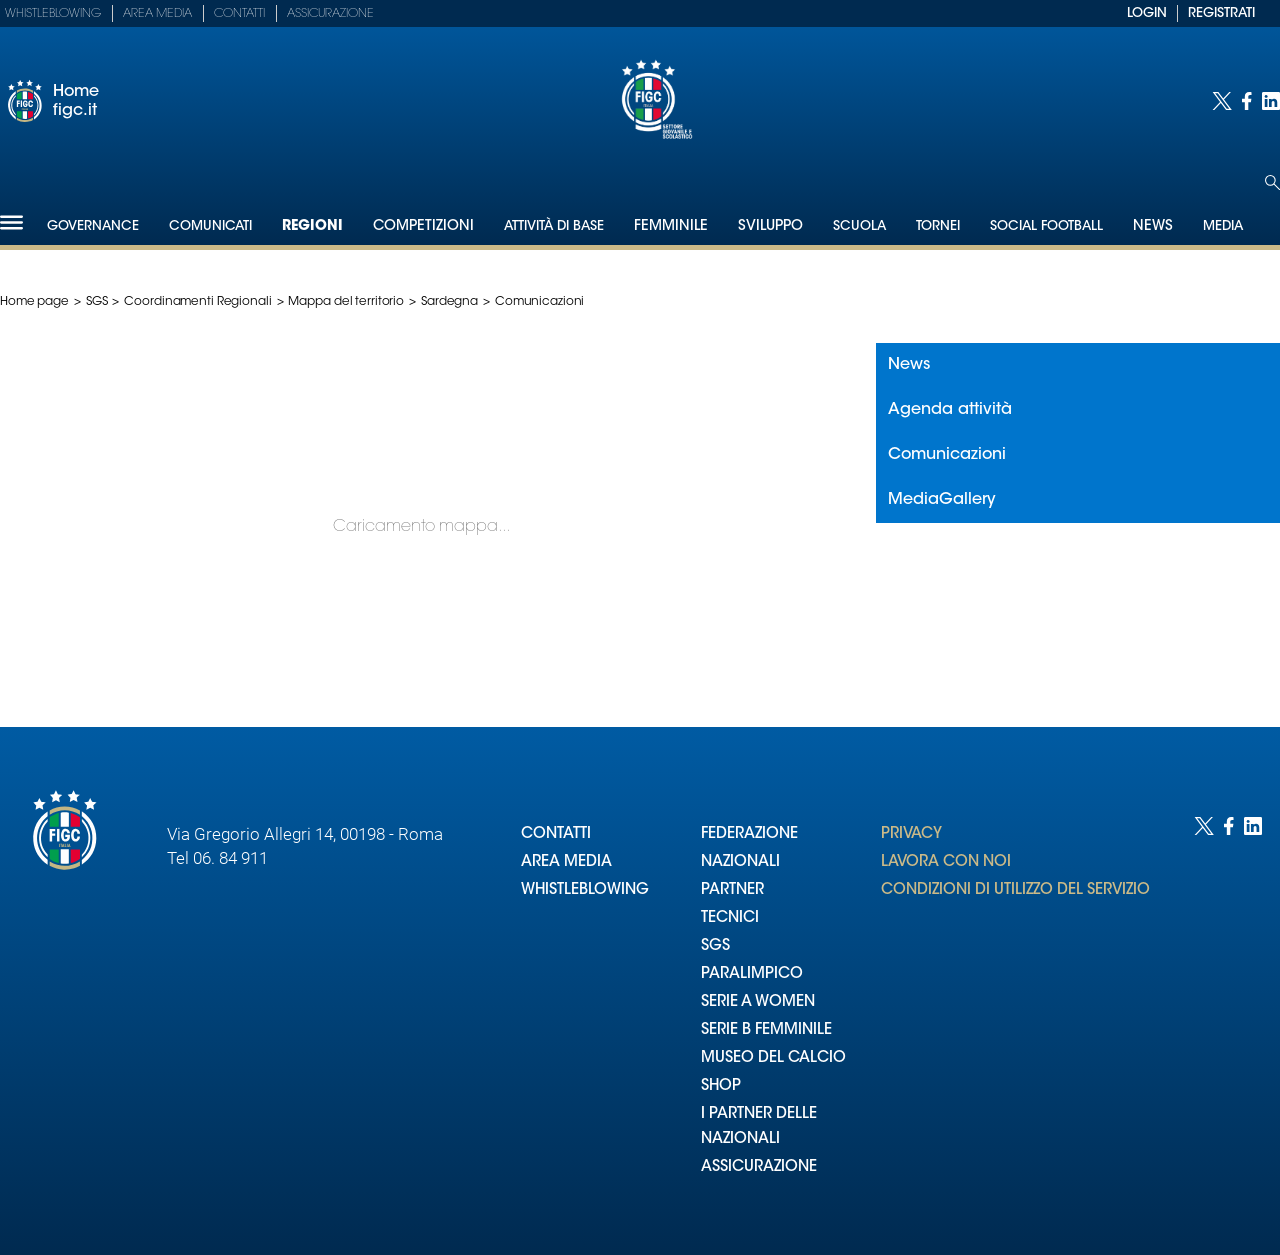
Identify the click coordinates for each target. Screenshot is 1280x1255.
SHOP (721, 1086)
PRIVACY (911, 834)
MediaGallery (942, 500)
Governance (93, 226)
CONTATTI (556, 834)
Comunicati (210, 226)
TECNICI (730, 918)
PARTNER (732, 890)
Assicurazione (330, 14)
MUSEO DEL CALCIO (773, 1058)
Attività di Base (554, 226)
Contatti (239, 14)
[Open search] (1272, 182)
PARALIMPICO (752, 974)
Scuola (859, 226)
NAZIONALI (740, 862)
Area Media (157, 14)
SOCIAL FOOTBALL (1046, 226)
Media (1223, 226)
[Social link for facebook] (1247, 101)
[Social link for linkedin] (1271, 101)
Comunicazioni (947, 455)
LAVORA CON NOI (946, 862)
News (909, 365)
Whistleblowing (53, 14)
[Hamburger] (11, 222)
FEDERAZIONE (749, 834)
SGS (97, 302)
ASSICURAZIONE (759, 1167)
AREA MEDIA (566, 862)
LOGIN (1147, 13)
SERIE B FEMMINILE (766, 1030)
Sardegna (449, 302)
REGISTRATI (1221, 13)
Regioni (312, 227)
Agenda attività (950, 410)
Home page (34, 302)
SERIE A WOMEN (758, 1002)
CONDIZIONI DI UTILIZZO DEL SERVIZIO (1015, 890)
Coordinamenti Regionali (197, 302)
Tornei (938, 226)
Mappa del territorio (346, 302)
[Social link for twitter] (1222, 101)
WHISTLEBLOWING (585, 890)
